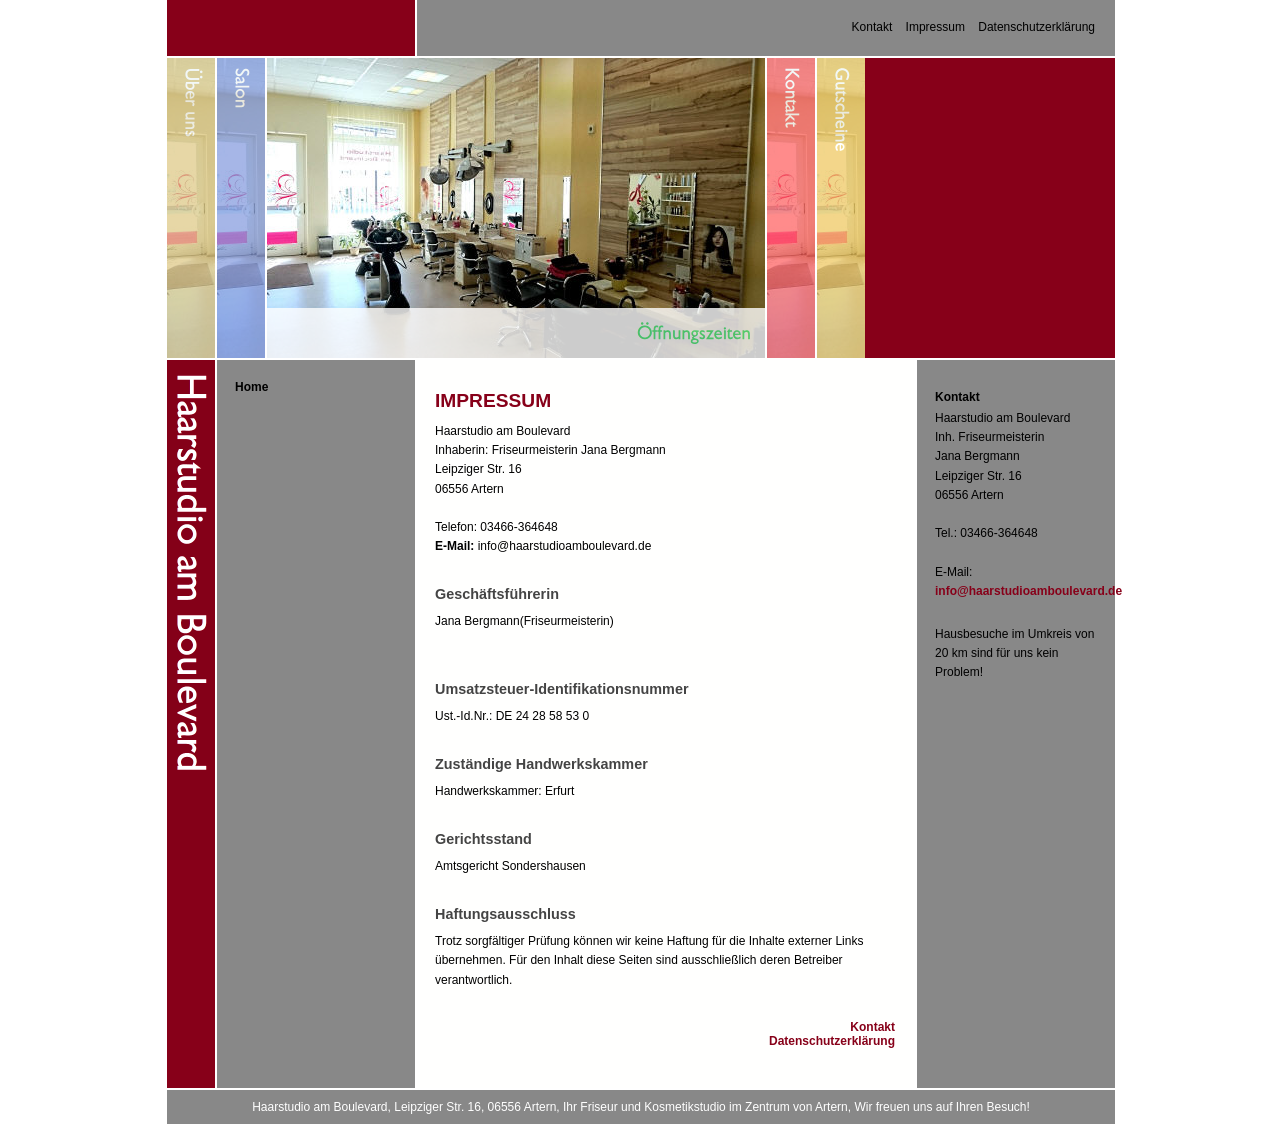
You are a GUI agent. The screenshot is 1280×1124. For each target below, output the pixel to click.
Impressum (935, 27)
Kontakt (872, 27)
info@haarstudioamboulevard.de (1028, 591)
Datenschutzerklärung (1036, 27)
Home (251, 387)
